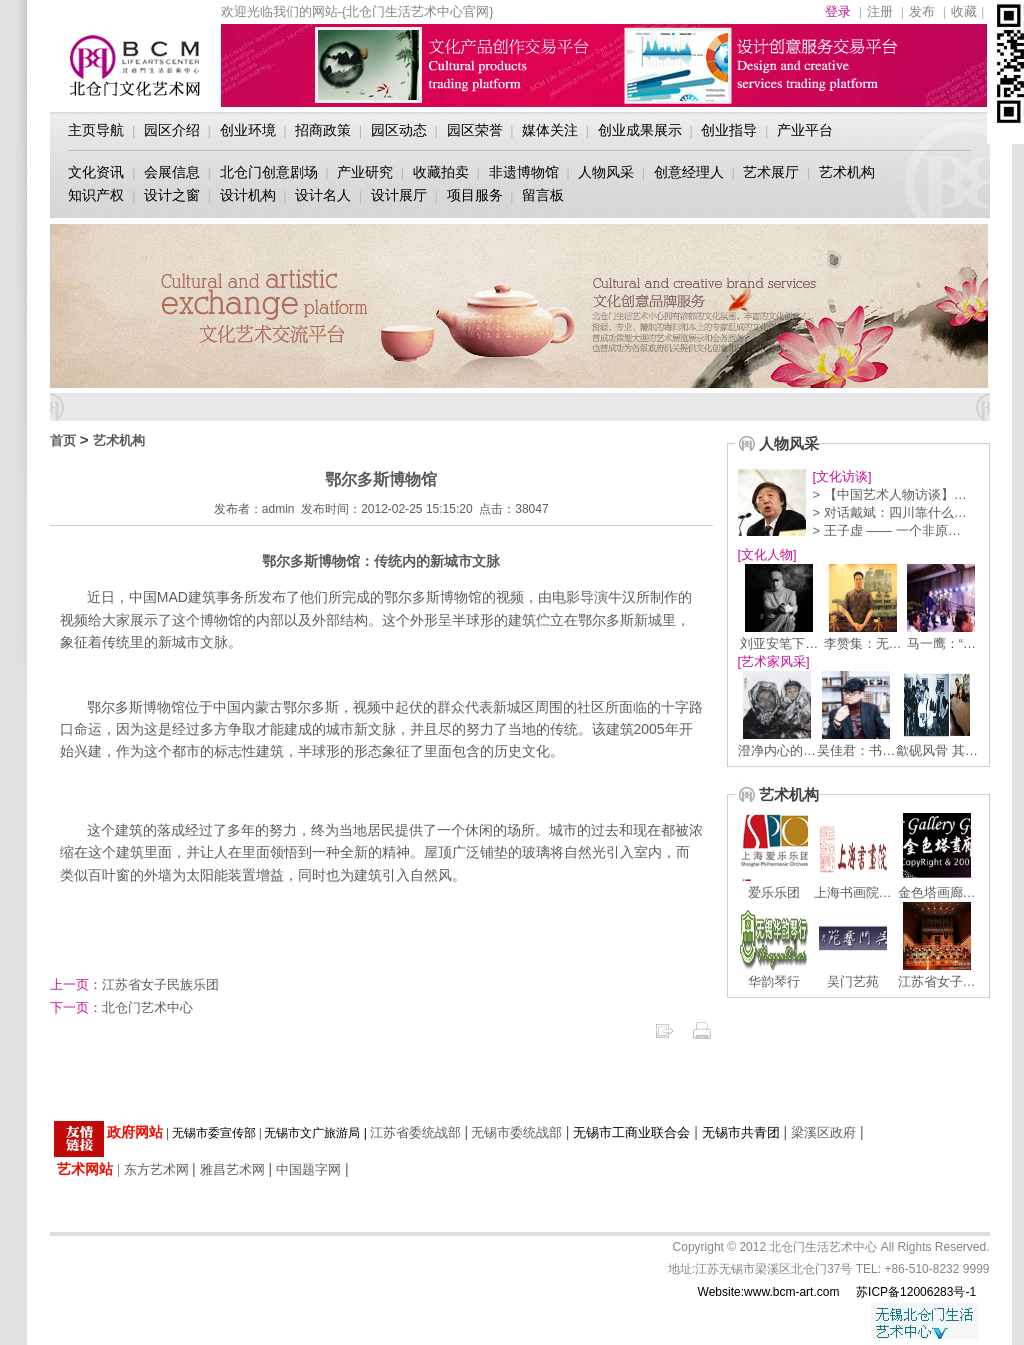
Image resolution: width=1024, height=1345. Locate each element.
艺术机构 (847, 172)
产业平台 (805, 130)
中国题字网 (308, 1169)
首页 (63, 440)
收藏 (964, 11)
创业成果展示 (640, 130)
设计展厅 (399, 195)
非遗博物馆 (524, 172)
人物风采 (606, 172)
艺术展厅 (771, 172)
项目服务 (475, 195)
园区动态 (399, 130)
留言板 (543, 195)
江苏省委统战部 (415, 1132)
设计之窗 (172, 195)
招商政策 (323, 130)
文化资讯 (96, 172)
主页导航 (96, 130)
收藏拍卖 (441, 172)
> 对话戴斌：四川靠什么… (890, 512)
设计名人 (323, 195)
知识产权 (96, 195)
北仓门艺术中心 (121, 1007)
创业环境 (248, 130)
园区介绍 (172, 130)
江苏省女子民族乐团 (134, 984)
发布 (922, 11)
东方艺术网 (156, 1169)
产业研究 (365, 172)
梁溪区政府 (823, 1132)
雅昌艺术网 (232, 1169)
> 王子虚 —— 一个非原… (887, 530)
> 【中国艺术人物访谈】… (890, 494)
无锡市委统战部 (516, 1132)
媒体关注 (550, 130)
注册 (880, 11)
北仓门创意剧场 (269, 172)
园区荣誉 (475, 130)
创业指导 (729, 130)
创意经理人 (689, 172)
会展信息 (172, 172)
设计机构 (248, 195)
